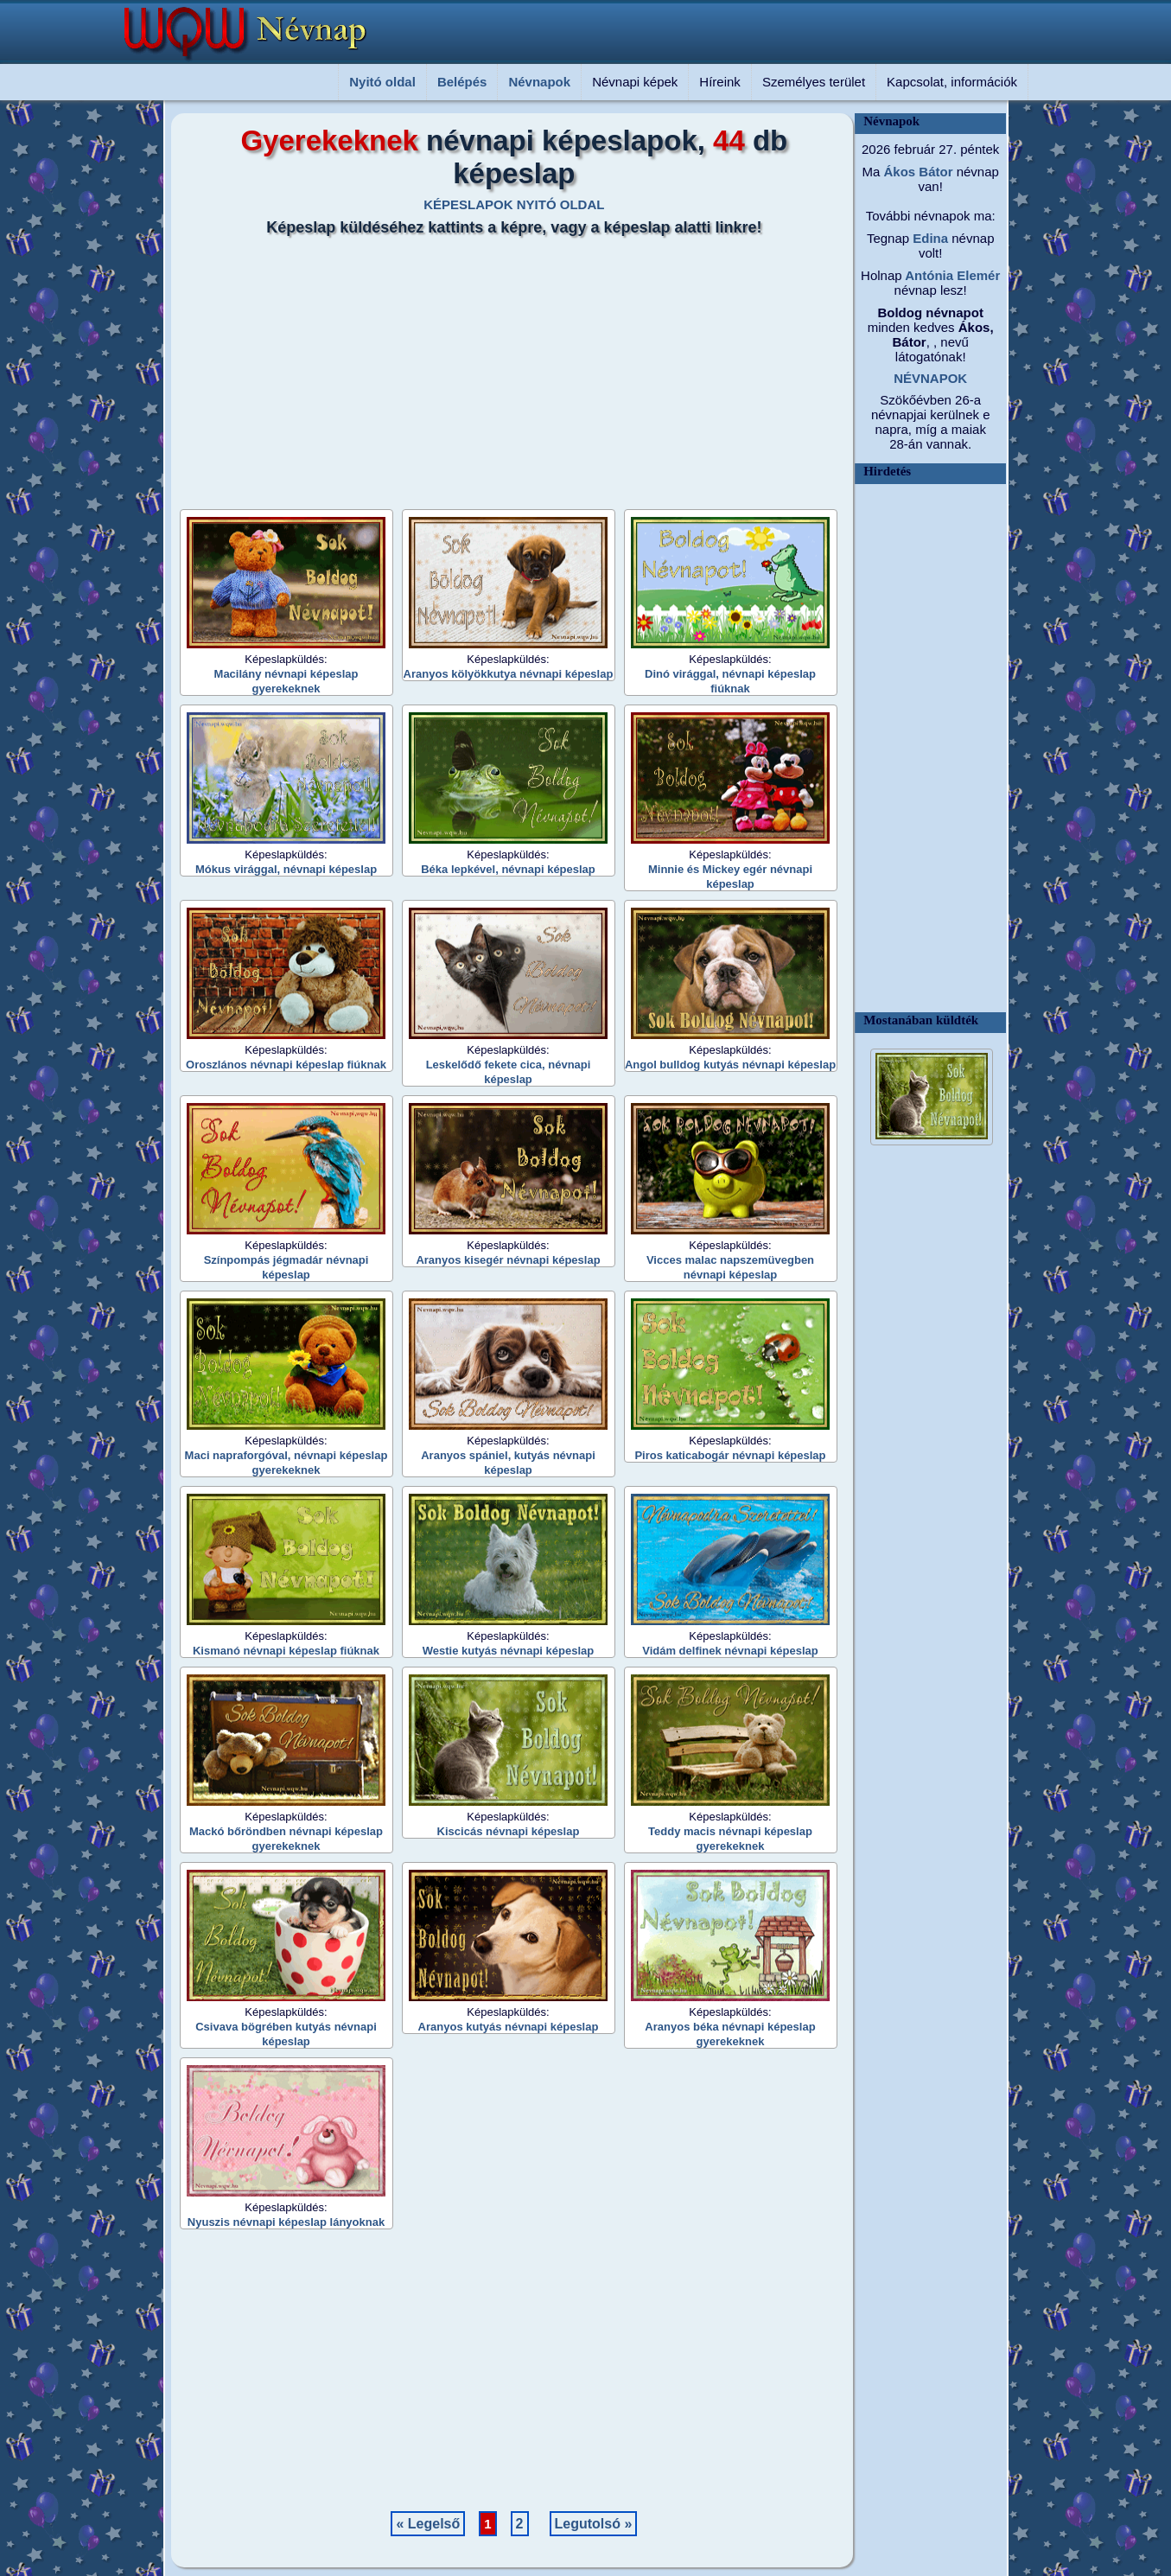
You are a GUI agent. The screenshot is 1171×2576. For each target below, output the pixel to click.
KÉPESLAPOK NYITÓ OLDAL (513, 204)
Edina (928, 238)
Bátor (933, 171)
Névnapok (539, 81)
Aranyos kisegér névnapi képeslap (508, 1259)
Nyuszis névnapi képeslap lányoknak (286, 2222)
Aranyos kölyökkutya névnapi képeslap (509, 673)
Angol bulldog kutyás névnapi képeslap (730, 1064)
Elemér (976, 275)
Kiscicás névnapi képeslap (508, 1831)
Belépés (462, 81)
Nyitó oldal (382, 81)
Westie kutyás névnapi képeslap (508, 1650)
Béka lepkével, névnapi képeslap (508, 869)
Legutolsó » (594, 2523)
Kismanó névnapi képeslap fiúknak (286, 1650)
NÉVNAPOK (930, 378)
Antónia (927, 275)
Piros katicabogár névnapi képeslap (729, 1455)
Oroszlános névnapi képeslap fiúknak (286, 1064)
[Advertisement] (504, 366)
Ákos (897, 171)
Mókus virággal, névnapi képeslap (286, 869)
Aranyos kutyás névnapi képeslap (508, 2026)
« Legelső (428, 2523)
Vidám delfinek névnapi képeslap (730, 1650)
